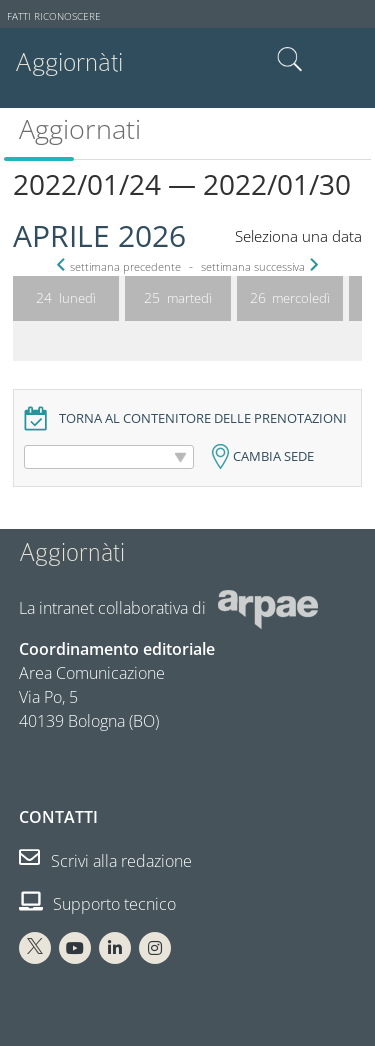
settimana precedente (120, 266)
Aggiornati (80, 128)
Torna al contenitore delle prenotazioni (203, 418)
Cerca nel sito (290, 60)
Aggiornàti (69, 62)
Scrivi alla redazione (105, 861)
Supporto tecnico (97, 904)
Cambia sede (273, 456)
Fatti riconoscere (54, 16)
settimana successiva (258, 266)
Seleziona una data (298, 236)
